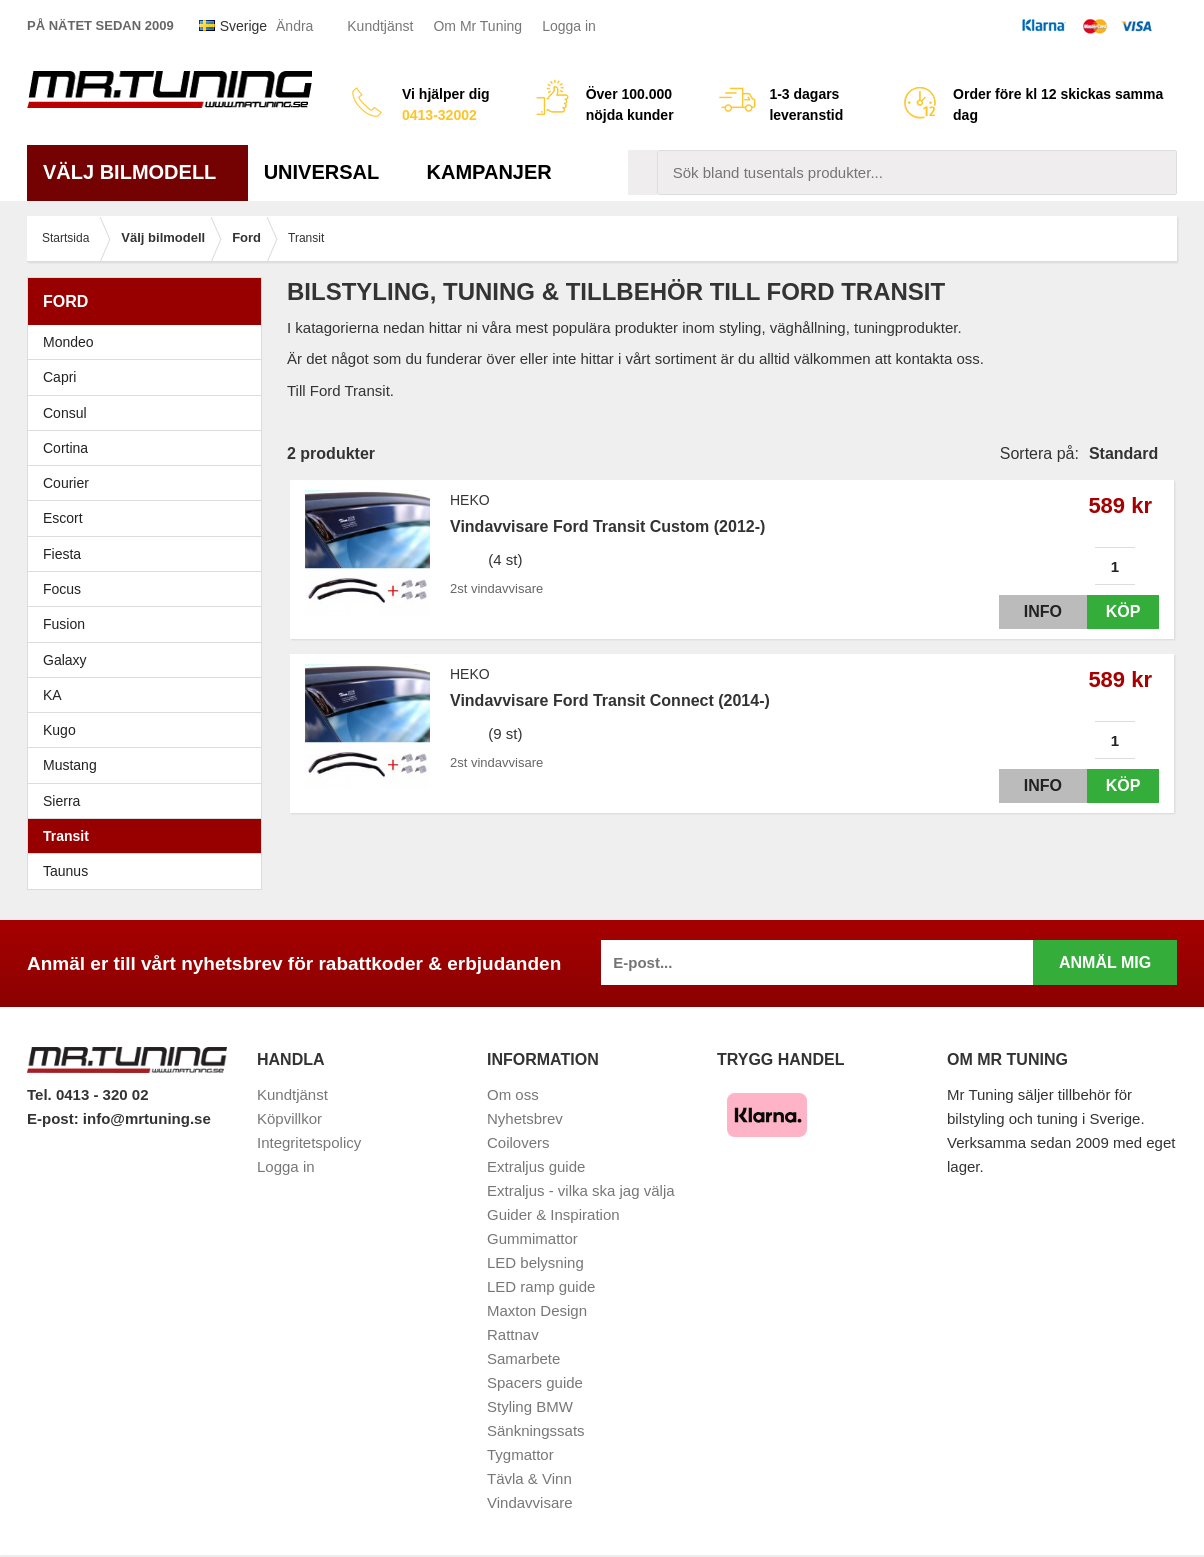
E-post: (55, 1118)
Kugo (59, 730)
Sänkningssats (536, 1430)
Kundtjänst (380, 26)
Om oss (513, 1094)
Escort (149, 518)
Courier (66, 483)
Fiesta (149, 554)
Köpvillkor (289, 1118)
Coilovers (518, 1142)
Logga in (569, 26)
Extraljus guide (536, 1166)
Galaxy (65, 660)
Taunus (65, 871)
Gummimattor (532, 1238)
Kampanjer (489, 172)
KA (52, 695)
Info (1025, 611)
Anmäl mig (1105, 962)
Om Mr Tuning (477, 26)
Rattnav (513, 1334)
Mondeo (68, 342)
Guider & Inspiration (553, 1214)
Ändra (294, 26)
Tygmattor (520, 1454)
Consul (65, 413)
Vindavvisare (530, 1502)
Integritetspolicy (309, 1142)
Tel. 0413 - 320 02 (87, 1094)
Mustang (70, 765)
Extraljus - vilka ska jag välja (581, 1190)
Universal (329, 172)
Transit (66, 836)
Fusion (64, 624)
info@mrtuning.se (147, 1118)
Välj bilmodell (137, 172)
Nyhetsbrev (525, 1118)
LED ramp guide (541, 1286)
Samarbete (523, 1358)
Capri (59, 377)
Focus (149, 589)
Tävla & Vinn (529, 1478)
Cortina (65, 448)
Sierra (149, 801)
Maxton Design (537, 1310)
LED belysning (535, 1262)
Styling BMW (530, 1406)
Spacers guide (535, 1382)
